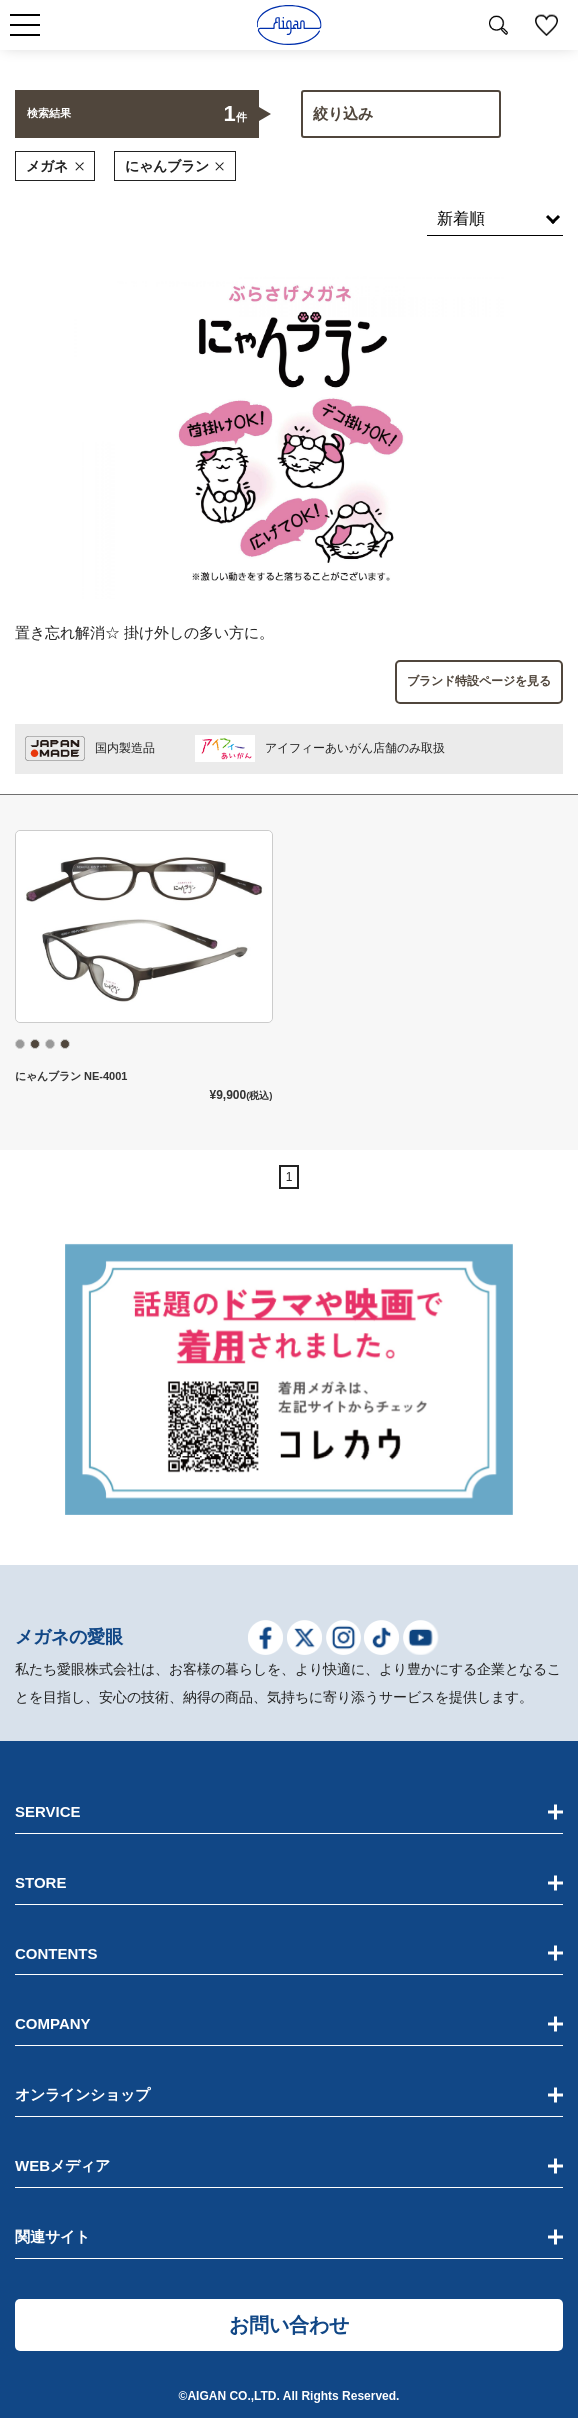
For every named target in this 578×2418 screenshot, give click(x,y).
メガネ (55, 166)
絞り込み (343, 113)
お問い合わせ (289, 2325)
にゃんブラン (175, 166)
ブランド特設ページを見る (479, 681)
